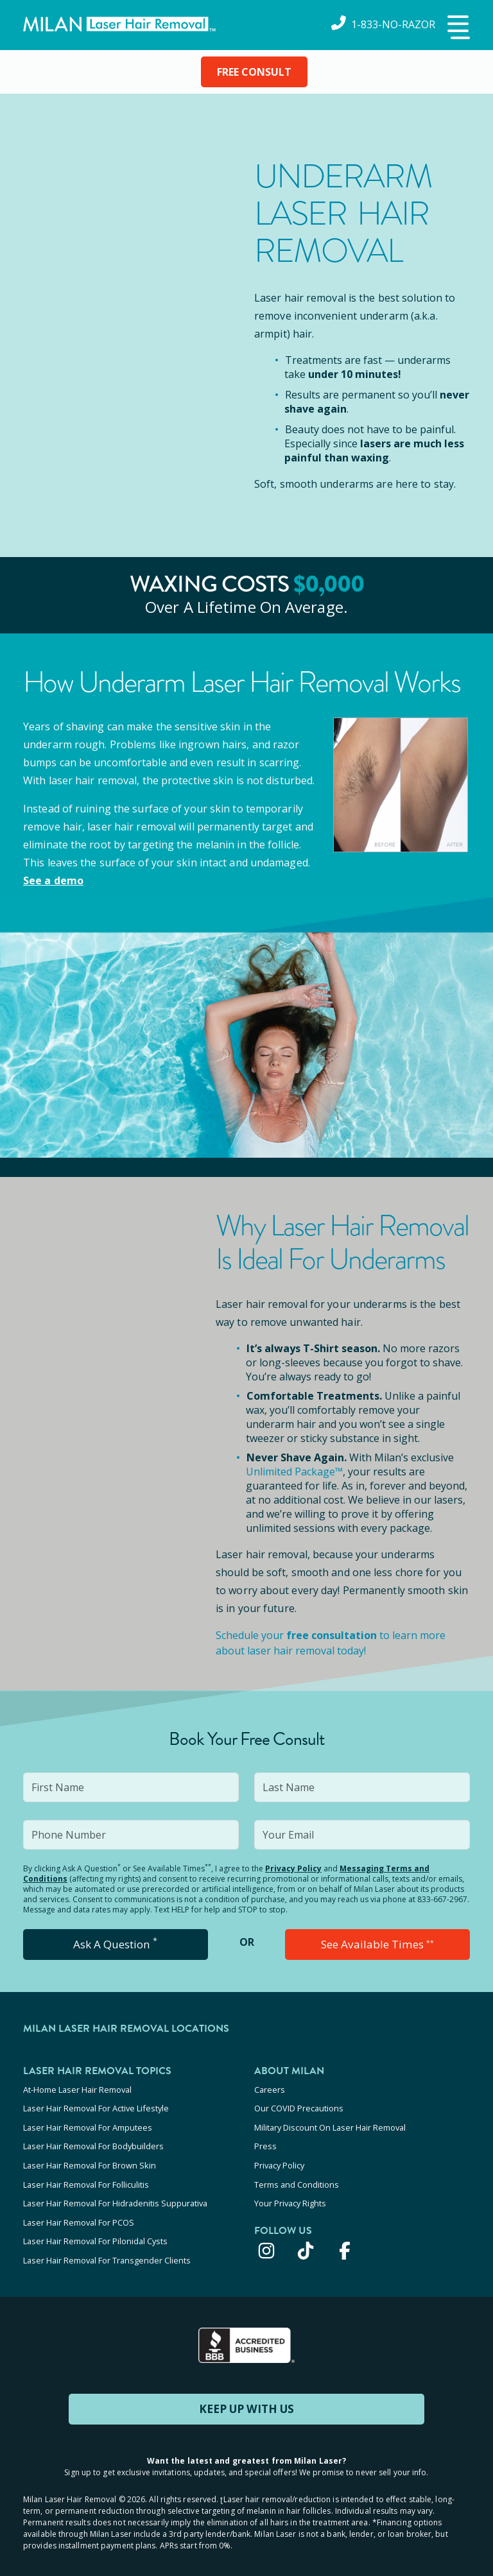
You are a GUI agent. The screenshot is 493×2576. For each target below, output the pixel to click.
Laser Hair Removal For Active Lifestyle (96, 2107)
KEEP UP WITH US (246, 2392)
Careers (269, 2089)
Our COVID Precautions (298, 2107)
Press (265, 2141)
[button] (457, 28)
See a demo (53, 880)
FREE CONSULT (254, 72)
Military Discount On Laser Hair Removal (330, 2124)
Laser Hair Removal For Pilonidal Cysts (95, 2228)
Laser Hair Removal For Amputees (87, 2124)
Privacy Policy (293, 1868)
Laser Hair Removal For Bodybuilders (93, 2141)
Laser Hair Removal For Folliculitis (86, 2176)
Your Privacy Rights (290, 2193)
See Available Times (377, 1944)
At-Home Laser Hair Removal (77, 2089)
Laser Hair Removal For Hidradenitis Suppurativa (115, 2193)
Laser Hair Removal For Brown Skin (89, 2159)
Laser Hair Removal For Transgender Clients (107, 2245)
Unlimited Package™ (294, 1471)
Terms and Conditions (296, 2176)
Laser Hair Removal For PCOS (78, 2211)
